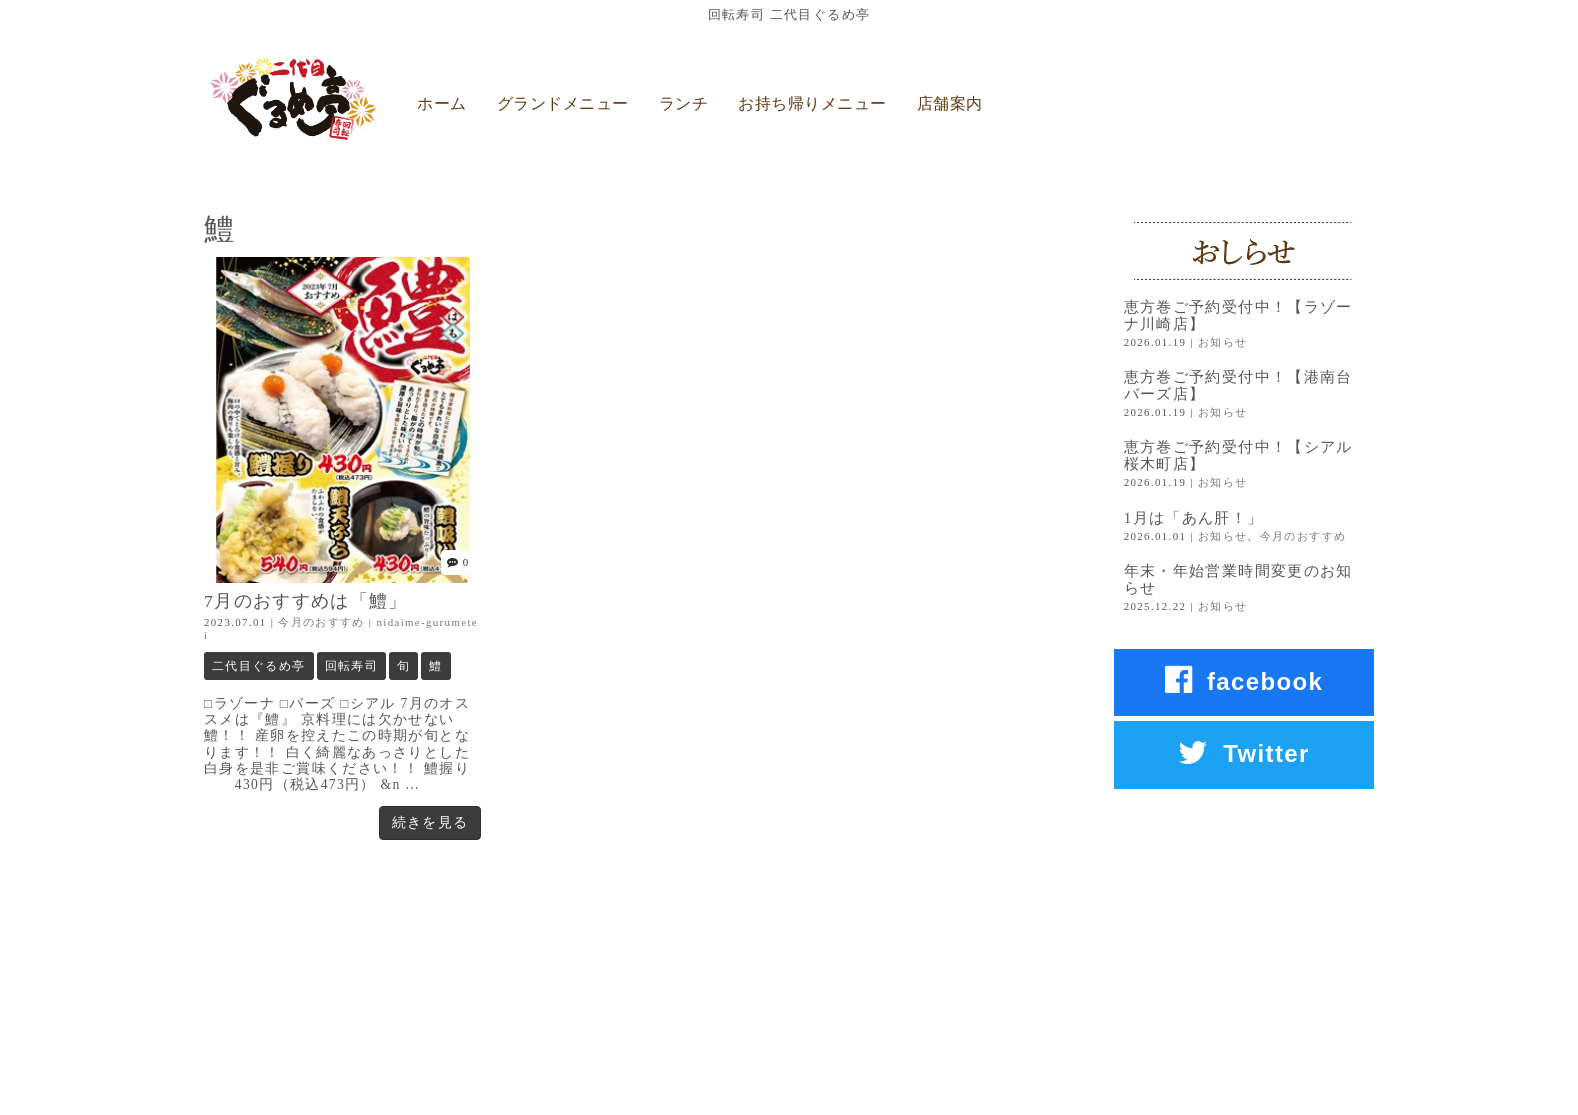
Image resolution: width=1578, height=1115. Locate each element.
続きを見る (430, 822)
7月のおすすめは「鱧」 (306, 601)
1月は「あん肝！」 (1194, 518)
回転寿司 (351, 666)
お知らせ (1222, 342)
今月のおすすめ (321, 622)
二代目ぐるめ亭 (259, 666)
